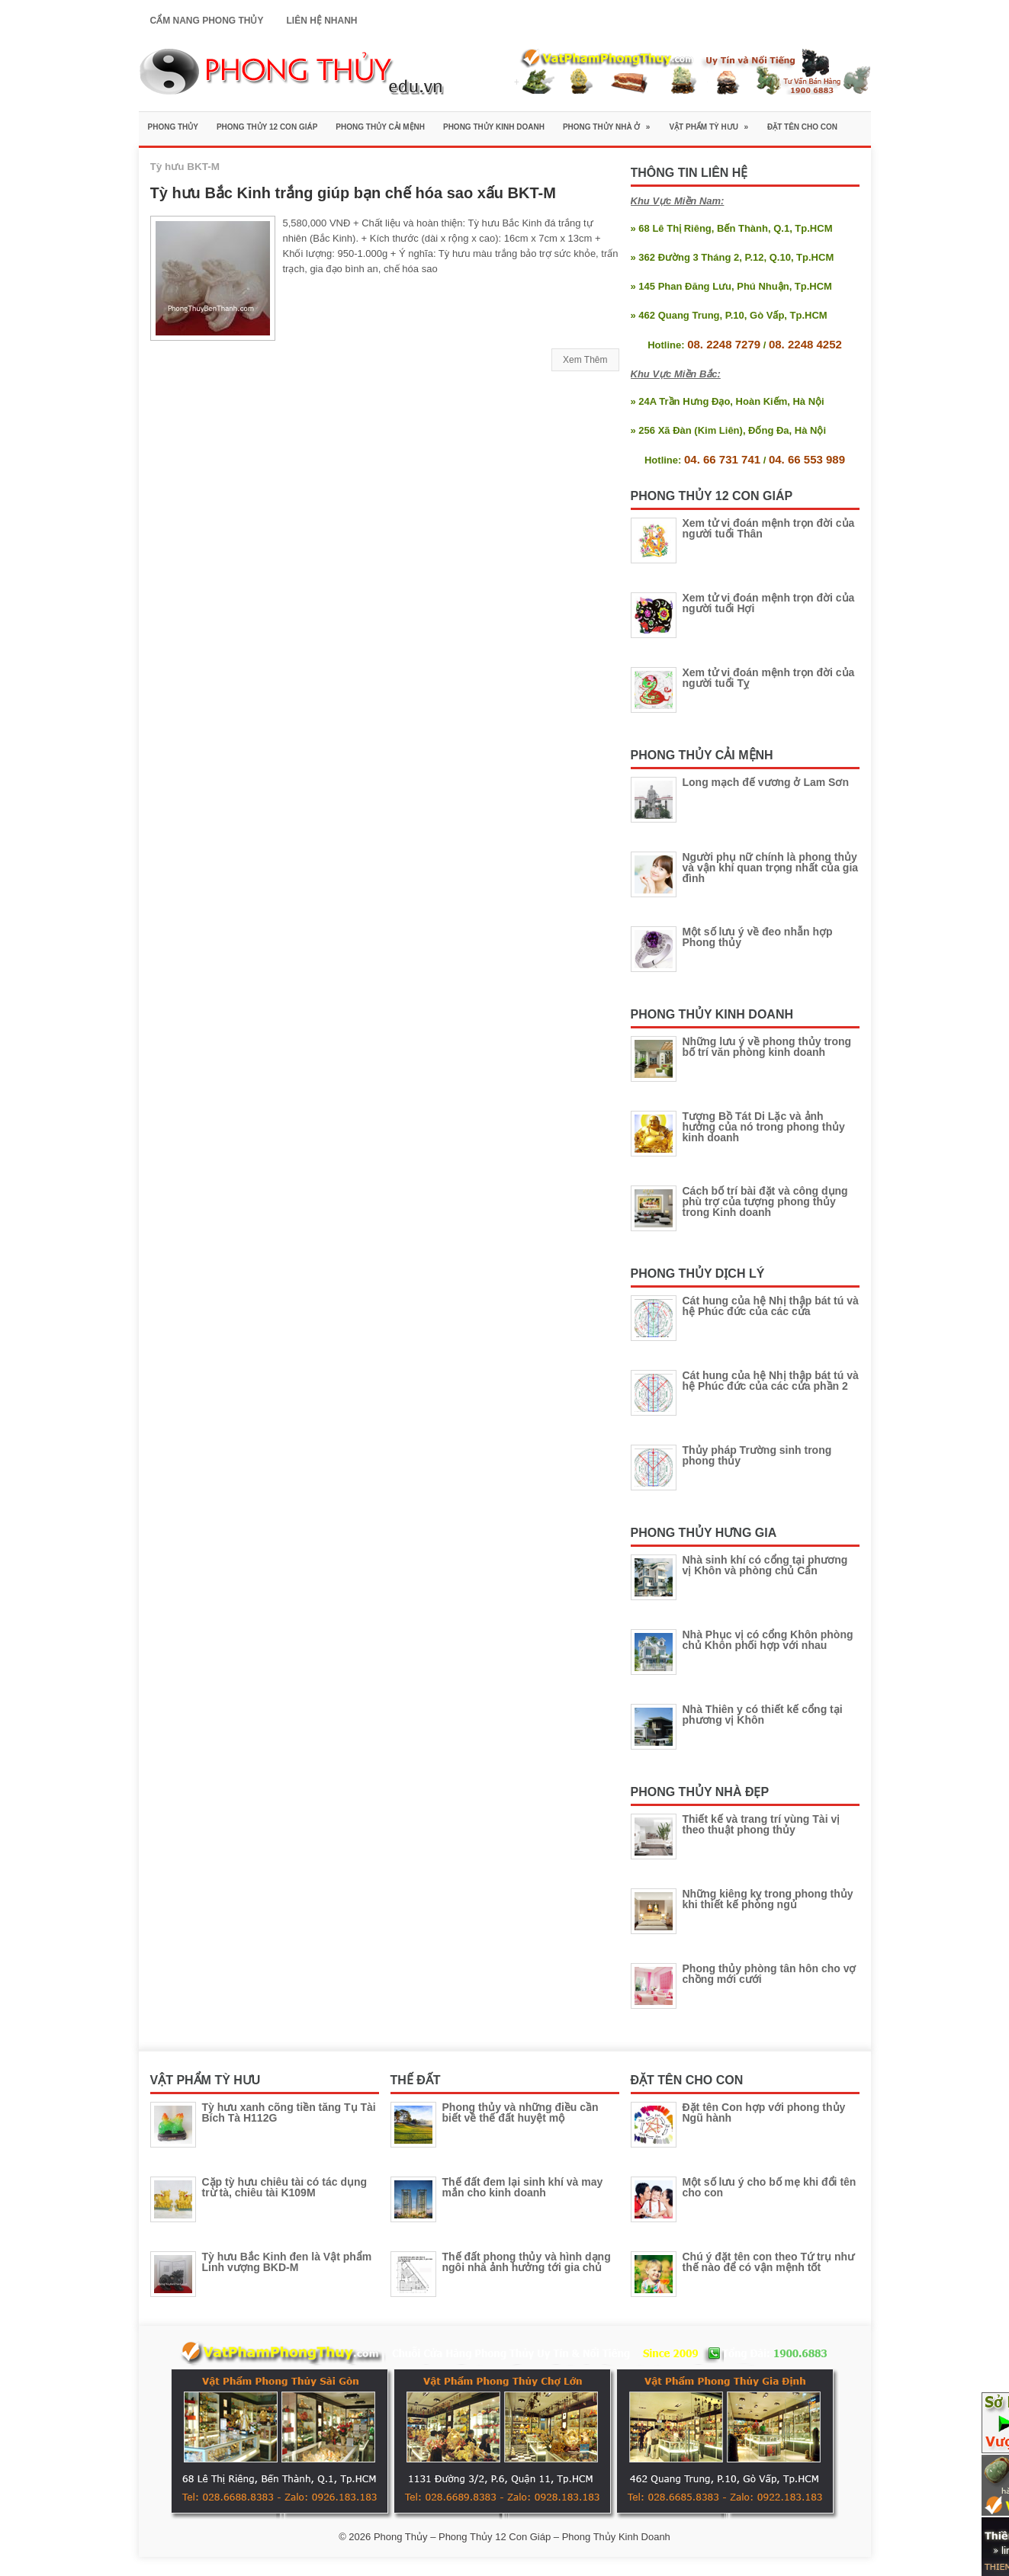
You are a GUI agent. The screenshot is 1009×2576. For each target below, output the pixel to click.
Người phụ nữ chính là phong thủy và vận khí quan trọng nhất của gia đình (771, 867)
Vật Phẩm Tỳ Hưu (713, 121)
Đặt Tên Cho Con (802, 127)
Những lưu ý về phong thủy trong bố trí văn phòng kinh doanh (767, 1046)
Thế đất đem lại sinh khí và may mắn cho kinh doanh (522, 2187)
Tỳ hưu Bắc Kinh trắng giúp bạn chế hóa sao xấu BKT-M (353, 192)
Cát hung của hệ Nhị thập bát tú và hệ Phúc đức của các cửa (771, 1305)
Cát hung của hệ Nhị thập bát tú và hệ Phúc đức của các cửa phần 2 (771, 1380)
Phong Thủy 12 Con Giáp (267, 127)
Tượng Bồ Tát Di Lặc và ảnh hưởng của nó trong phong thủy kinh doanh (764, 1127)
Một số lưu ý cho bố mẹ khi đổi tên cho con (769, 2187)
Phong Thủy (173, 127)
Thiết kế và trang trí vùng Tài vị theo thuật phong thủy (761, 1824)
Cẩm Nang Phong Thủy (207, 20)
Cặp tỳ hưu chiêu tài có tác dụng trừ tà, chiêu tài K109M (285, 2187)
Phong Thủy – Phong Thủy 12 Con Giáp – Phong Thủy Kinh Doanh (522, 2536)
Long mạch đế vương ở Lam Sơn (766, 782)
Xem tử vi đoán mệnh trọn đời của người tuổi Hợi (769, 603)
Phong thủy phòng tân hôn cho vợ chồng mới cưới (769, 1973)
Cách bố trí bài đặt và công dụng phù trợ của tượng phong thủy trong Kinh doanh (765, 1201)
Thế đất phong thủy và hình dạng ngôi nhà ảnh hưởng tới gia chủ (526, 2261)
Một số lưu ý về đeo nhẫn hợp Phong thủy (758, 936)
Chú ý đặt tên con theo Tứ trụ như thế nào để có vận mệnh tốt (769, 2261)
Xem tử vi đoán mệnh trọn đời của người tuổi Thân (769, 528)
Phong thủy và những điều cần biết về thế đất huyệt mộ (520, 2112)
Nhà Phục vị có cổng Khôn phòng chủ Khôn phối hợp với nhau (768, 1639)
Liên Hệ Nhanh (322, 20)
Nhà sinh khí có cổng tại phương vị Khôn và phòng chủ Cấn (765, 1565)
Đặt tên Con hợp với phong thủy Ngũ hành (764, 2112)
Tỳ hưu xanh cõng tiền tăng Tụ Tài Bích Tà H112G (289, 2112)
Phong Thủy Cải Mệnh (380, 127)
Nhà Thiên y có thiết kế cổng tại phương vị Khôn (763, 1714)
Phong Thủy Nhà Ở (611, 121)
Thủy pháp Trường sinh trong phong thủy (757, 1455)
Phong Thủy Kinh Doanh (494, 127)
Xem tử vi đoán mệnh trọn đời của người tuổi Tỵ (769, 677)
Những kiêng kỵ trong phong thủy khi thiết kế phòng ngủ (768, 1899)
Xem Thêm (585, 359)
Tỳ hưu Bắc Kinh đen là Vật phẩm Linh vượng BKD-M (287, 2261)
